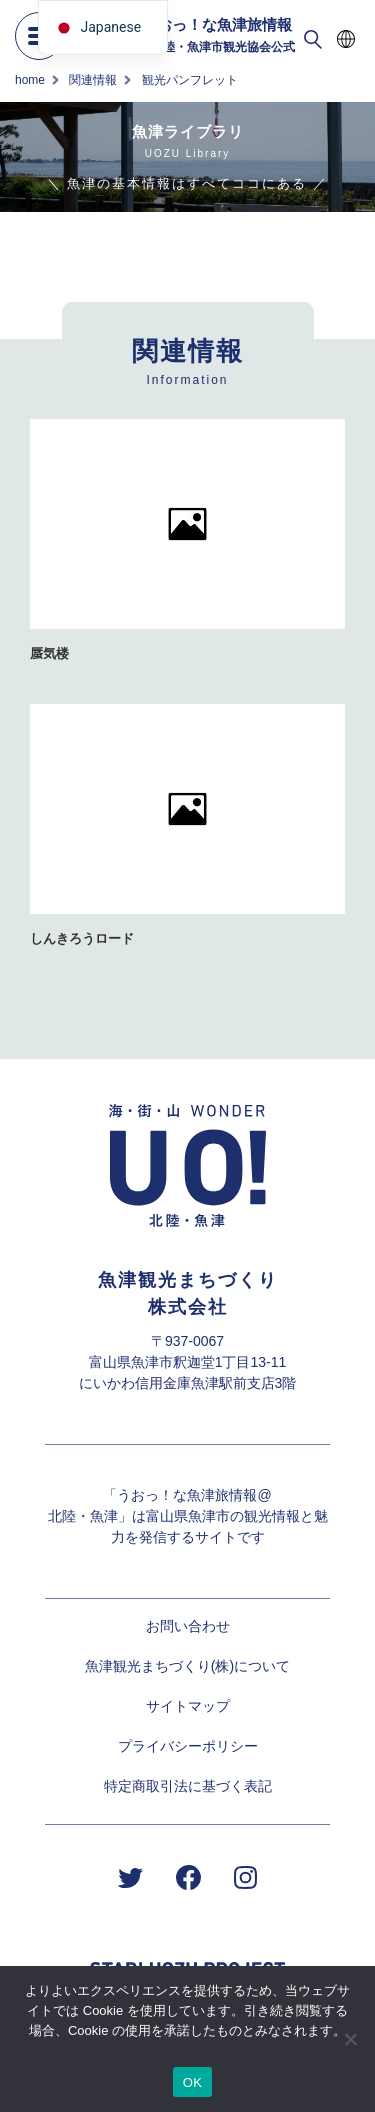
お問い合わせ (188, 1626)
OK (192, 2082)
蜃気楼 (49, 653)
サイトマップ (188, 1706)
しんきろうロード (82, 938)
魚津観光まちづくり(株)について (187, 1666)
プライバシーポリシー (188, 1746)
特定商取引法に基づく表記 (188, 1786)
